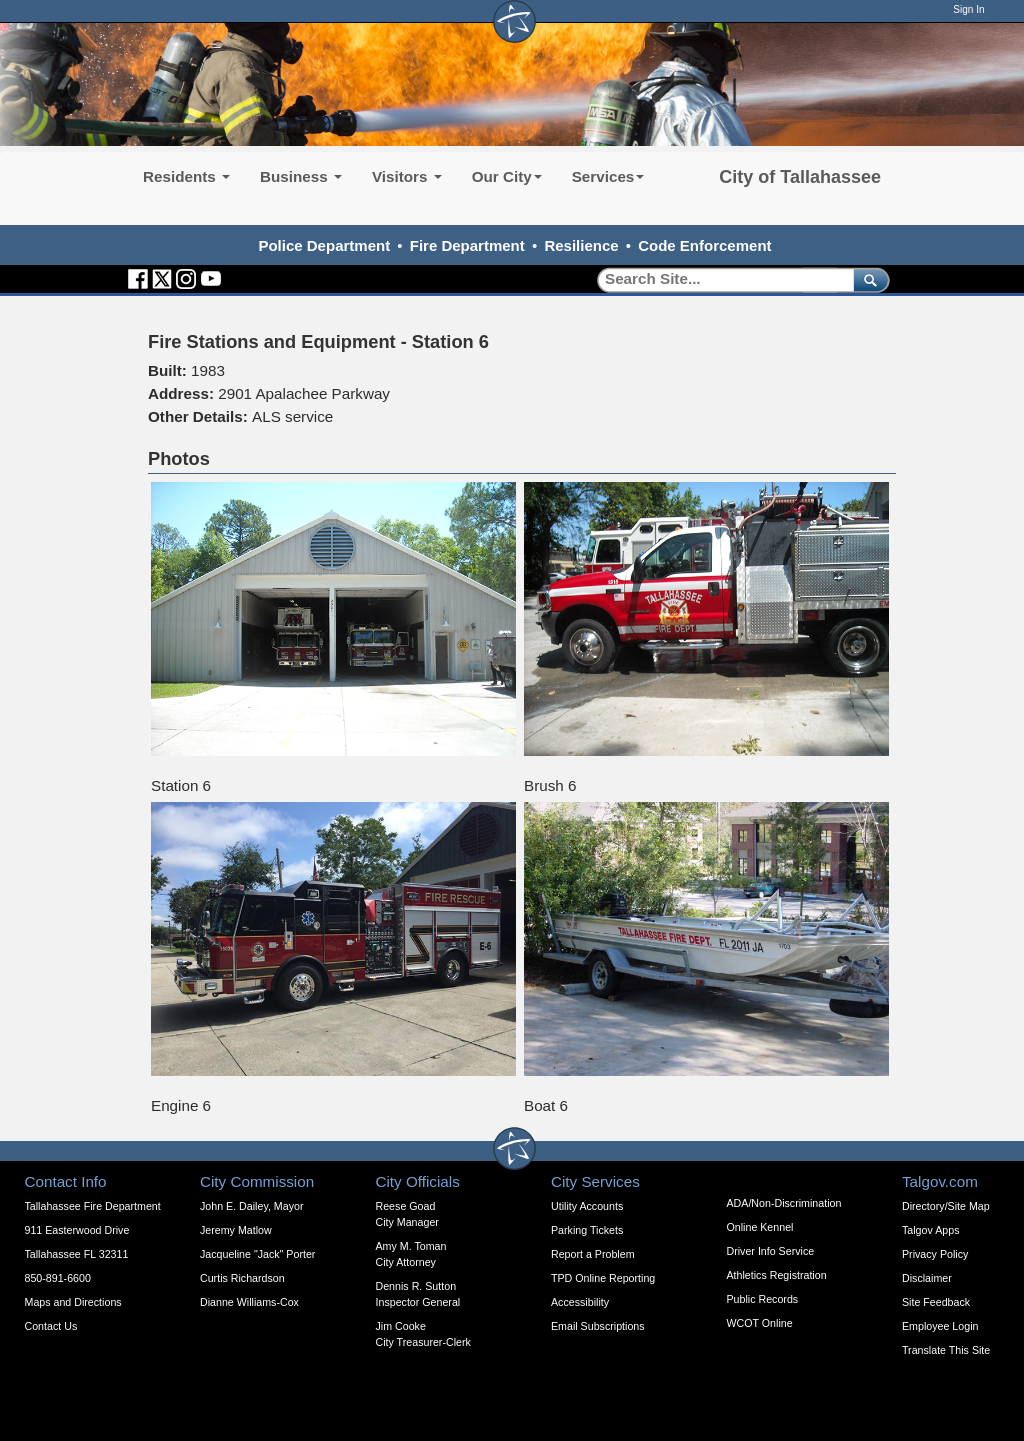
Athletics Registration (777, 1275)
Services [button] (608, 176)
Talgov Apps (930, 1230)
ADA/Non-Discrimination (784, 1203)
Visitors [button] (407, 176)
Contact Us (51, 1326)
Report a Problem (593, 1254)
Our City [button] (507, 176)
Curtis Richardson (242, 1278)
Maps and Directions (73, 1302)
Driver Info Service (771, 1251)
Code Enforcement (704, 245)
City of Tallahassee (800, 177)
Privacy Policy (935, 1254)
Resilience (581, 245)
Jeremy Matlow (236, 1230)
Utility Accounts (587, 1206)
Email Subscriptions (598, 1326)
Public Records (763, 1299)
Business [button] (301, 176)
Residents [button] (186, 176)
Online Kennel (760, 1227)
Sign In (968, 9)
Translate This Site (946, 1350)
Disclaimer (927, 1278)
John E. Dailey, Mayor (251, 1206)
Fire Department (467, 245)
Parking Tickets (587, 1230)
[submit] (867, 279)
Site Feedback (936, 1302)
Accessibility (580, 1302)
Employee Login (940, 1326)
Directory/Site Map (946, 1206)
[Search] (718, 279)
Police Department (324, 245)
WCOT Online (760, 1323)
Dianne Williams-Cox (249, 1302)
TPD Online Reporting (603, 1278)
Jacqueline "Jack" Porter (257, 1254)
